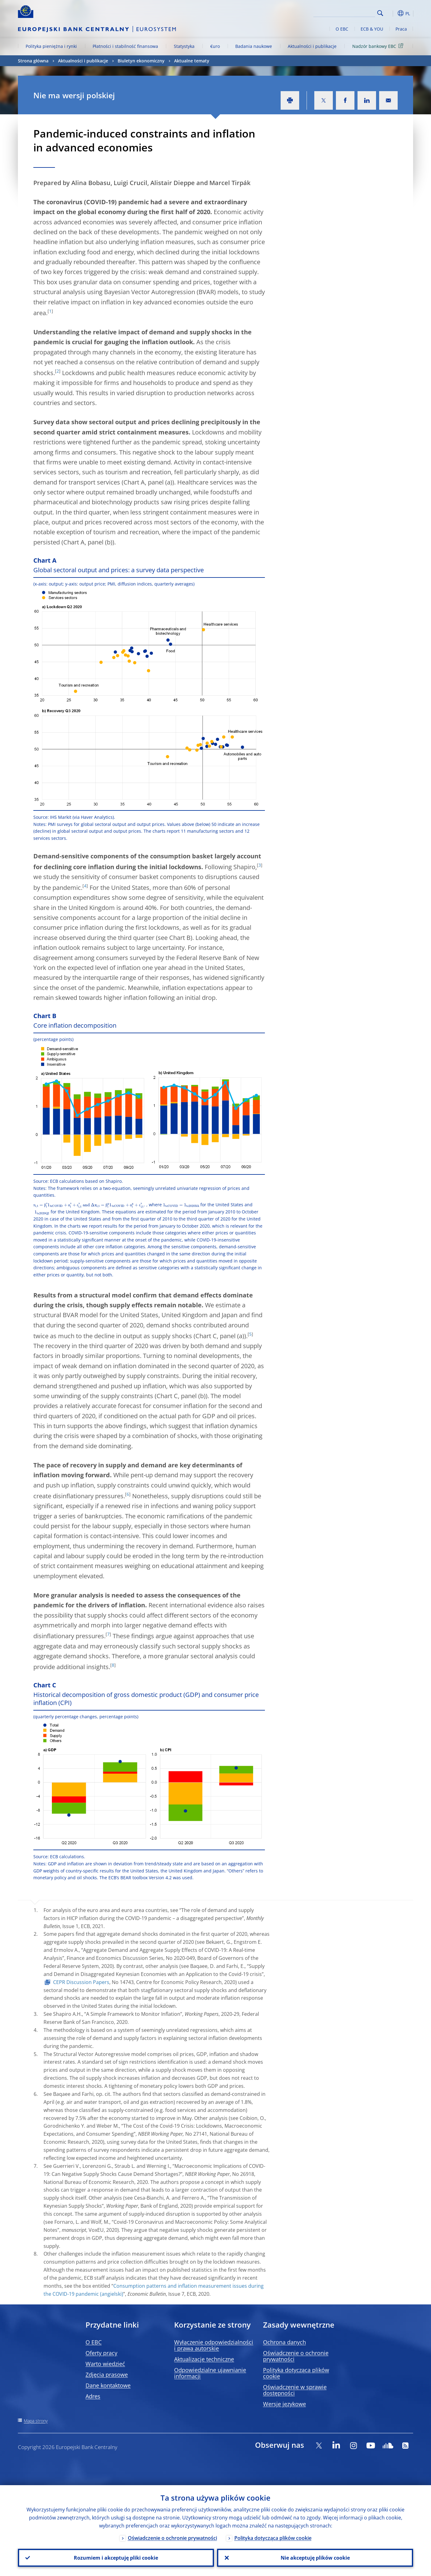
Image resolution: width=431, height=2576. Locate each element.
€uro (215, 46)
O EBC (342, 29)
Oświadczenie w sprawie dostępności (295, 2390)
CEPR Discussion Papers (81, 1982)
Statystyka (184, 46)
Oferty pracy (101, 2353)
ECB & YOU (372, 29)
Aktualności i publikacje (312, 46)
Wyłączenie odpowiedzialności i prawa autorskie (213, 2345)
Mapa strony (36, 2421)
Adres (93, 2396)
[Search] (344, 12)
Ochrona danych (284, 2342)
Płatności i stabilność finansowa (125, 46)
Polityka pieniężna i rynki (51, 46)
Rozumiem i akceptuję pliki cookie (116, 2557)
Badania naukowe (253, 46)
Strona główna (33, 61)
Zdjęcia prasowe (107, 2374)
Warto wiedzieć (105, 2363)
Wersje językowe (284, 2404)
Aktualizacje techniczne (204, 2359)
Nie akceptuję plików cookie (315, 2557)
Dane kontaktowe (108, 2385)
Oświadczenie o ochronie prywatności (295, 2356)
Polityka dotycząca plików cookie (296, 2373)
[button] (391, 13)
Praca (401, 29)
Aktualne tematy (191, 61)
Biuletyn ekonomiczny (141, 61)
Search (380, 13)
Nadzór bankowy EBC (378, 46)
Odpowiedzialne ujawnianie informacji (210, 2373)
